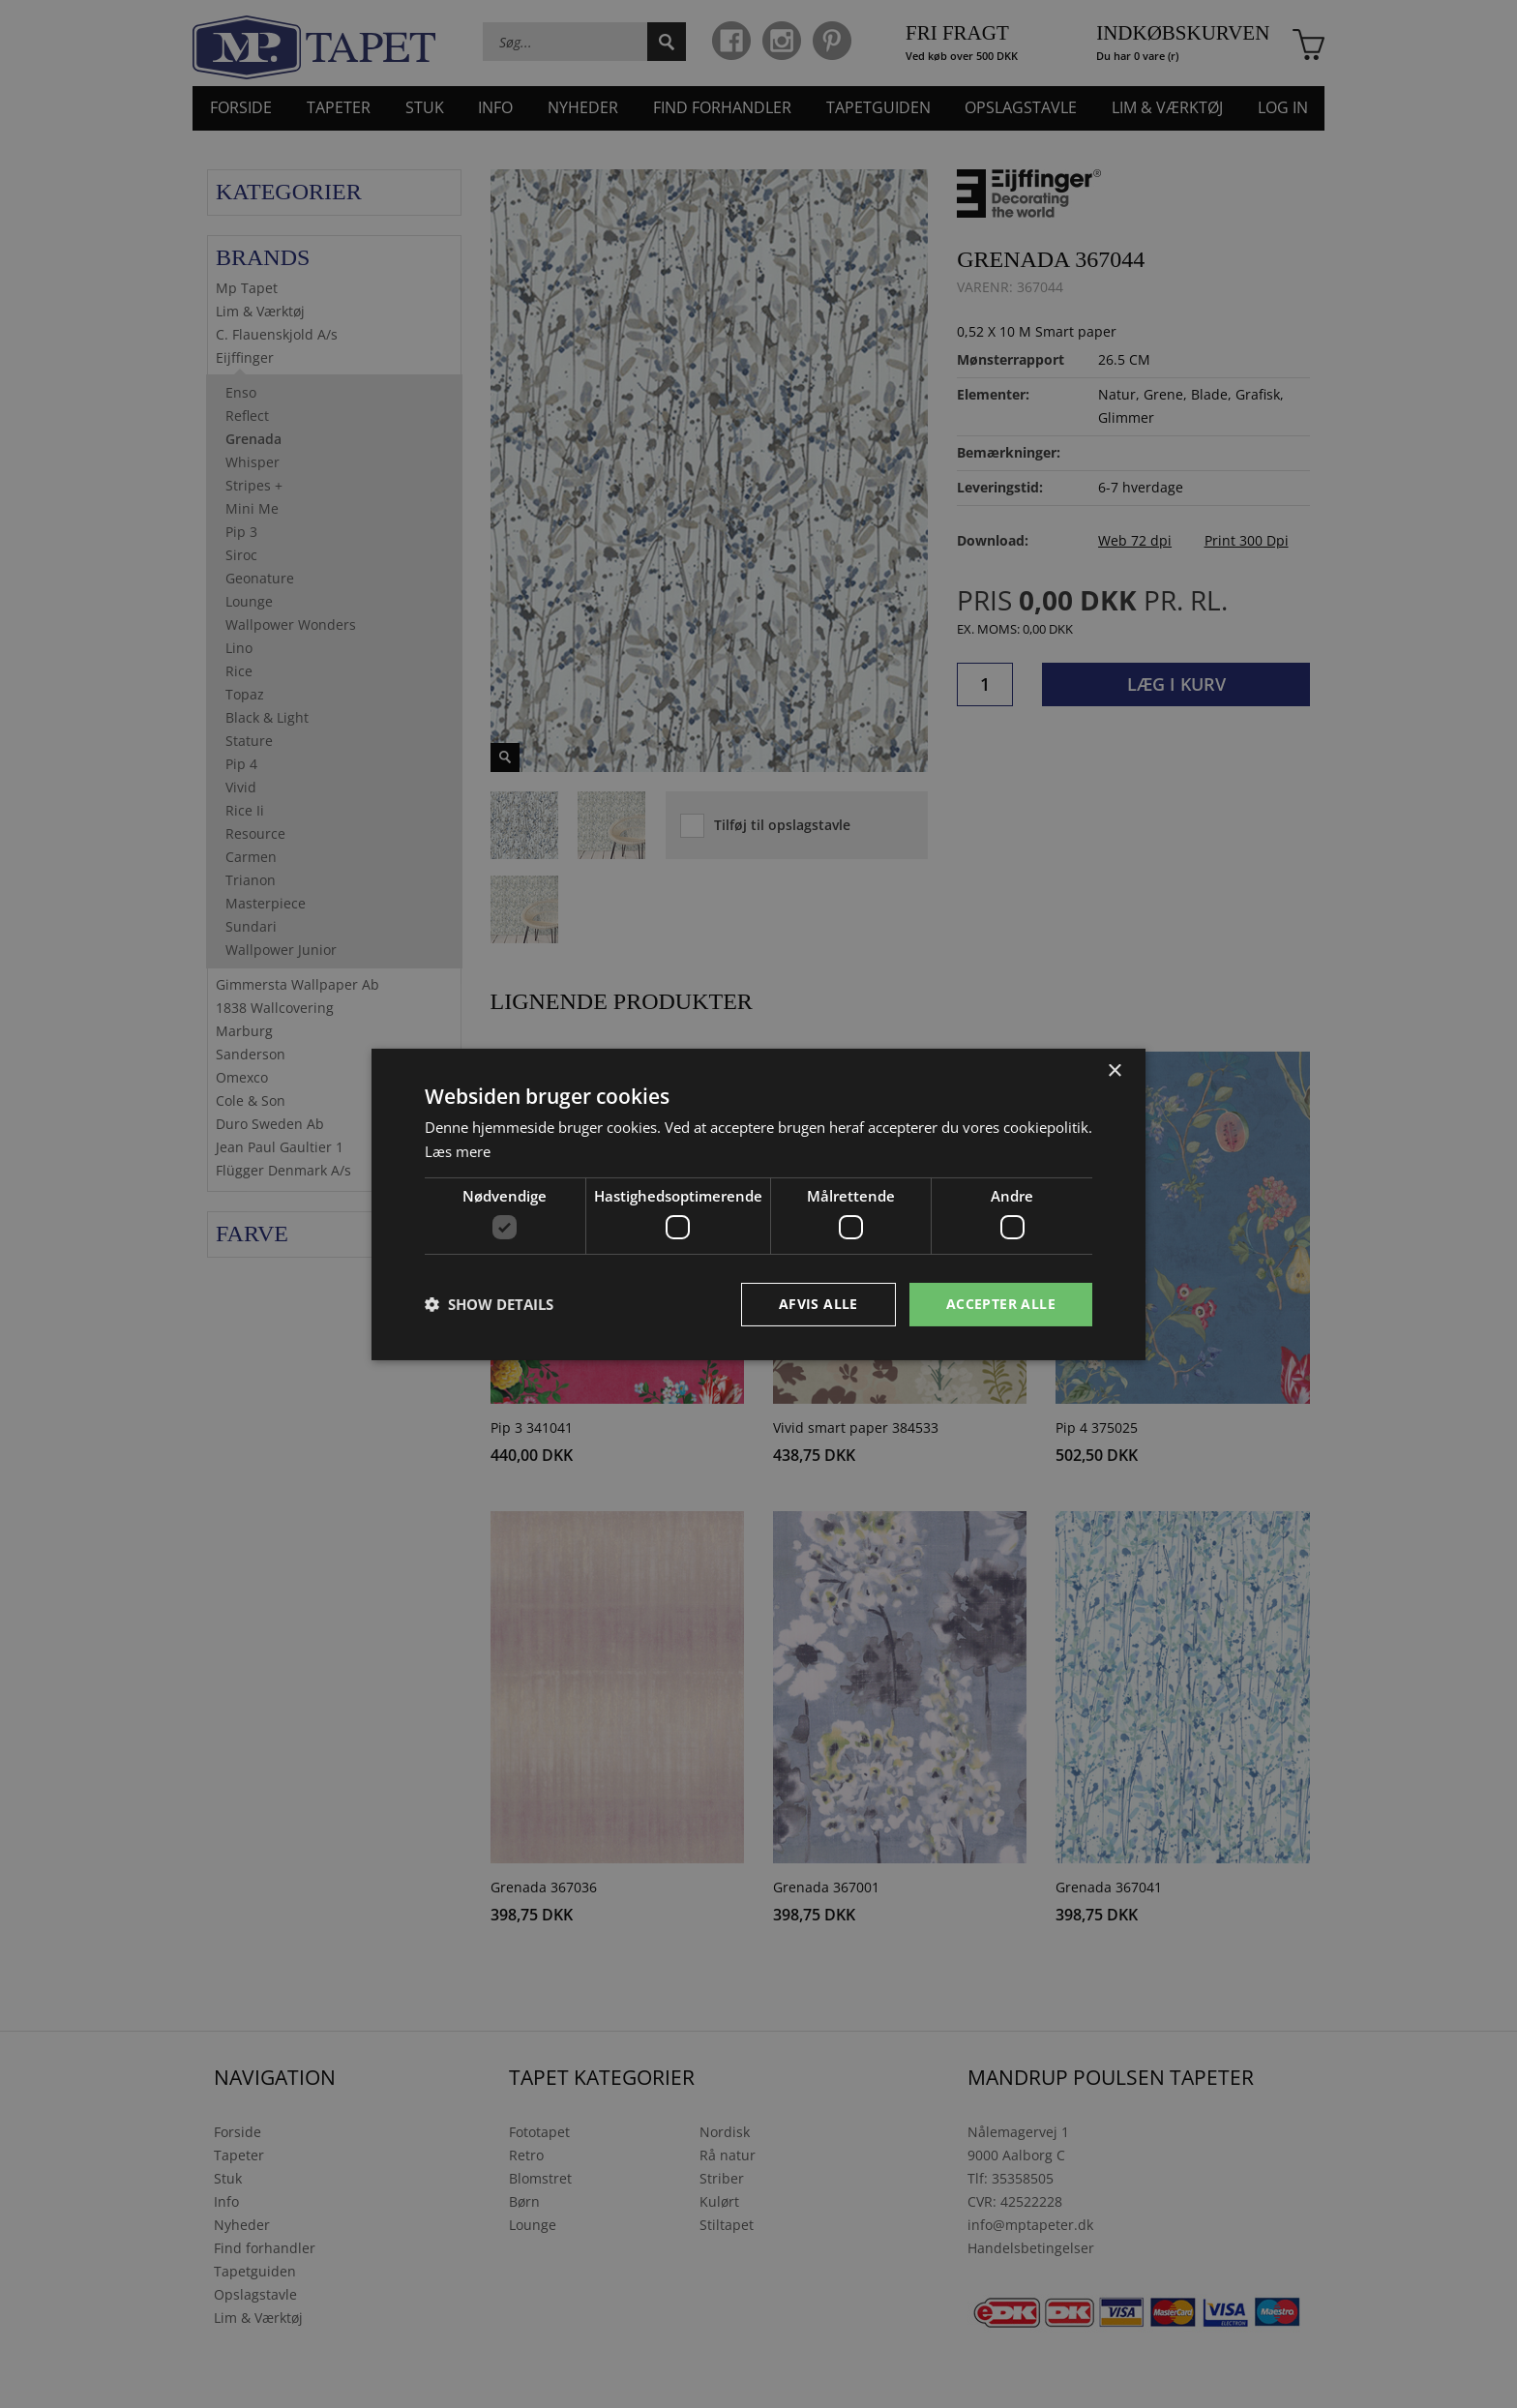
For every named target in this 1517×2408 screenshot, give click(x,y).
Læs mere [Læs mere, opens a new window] (458, 1151)
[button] (489, 1304)
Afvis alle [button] (818, 1303)
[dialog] (758, 1204)
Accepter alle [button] (1001, 1303)
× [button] (1114, 1070)
